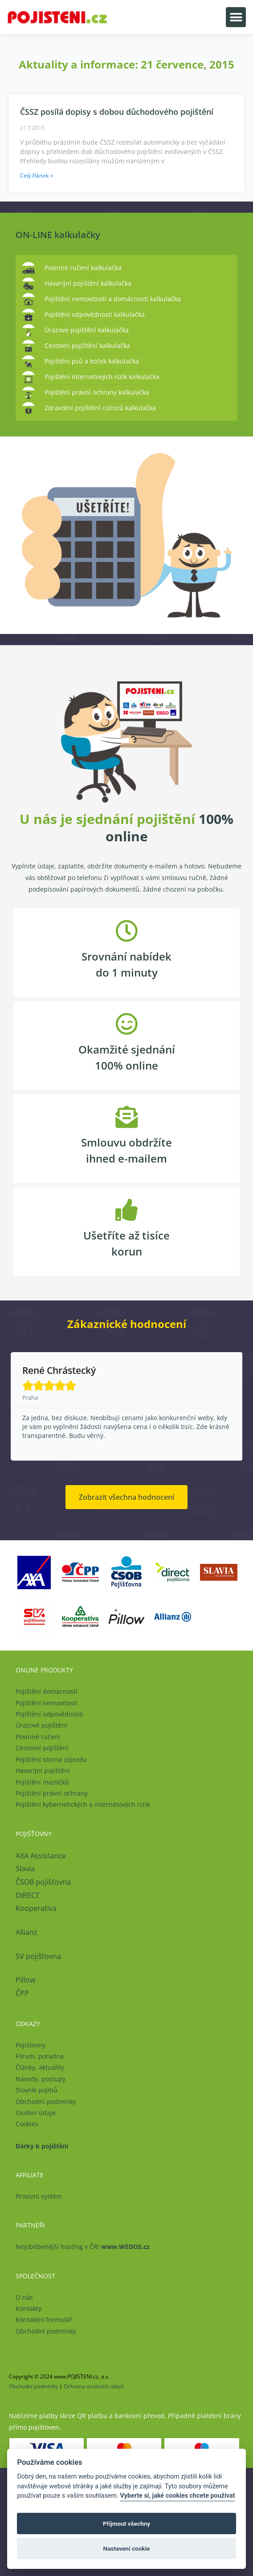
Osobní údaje (36, 2112)
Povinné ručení (38, 1736)
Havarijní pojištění (43, 1770)
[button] (235, 17)
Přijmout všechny (126, 2523)
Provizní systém (39, 2196)
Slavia (25, 1868)
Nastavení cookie (126, 2548)
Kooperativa (36, 1908)
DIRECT (28, 1895)
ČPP (22, 1993)
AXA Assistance (42, 1856)
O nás (24, 2297)
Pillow (25, 1980)
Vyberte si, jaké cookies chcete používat (177, 2495)
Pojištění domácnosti (47, 1691)
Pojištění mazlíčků (42, 1782)
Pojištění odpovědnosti (49, 1714)
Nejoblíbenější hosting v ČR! (83, 2246)
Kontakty (28, 2308)
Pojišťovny (30, 2045)
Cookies (27, 2124)
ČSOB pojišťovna (43, 1882)
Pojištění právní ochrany (52, 1793)
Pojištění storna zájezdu (51, 1759)
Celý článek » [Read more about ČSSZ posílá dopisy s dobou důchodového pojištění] (36, 175)
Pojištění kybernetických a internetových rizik (83, 1804)
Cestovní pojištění (42, 1748)
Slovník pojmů (36, 2090)
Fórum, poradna (40, 2056)
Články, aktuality (40, 2067)
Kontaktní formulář (44, 2319)
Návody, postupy (40, 2079)
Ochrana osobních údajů (94, 2386)
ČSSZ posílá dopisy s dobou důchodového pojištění (116, 111)
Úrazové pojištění (41, 1725)
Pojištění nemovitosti (47, 1703)
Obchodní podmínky (46, 2101)
